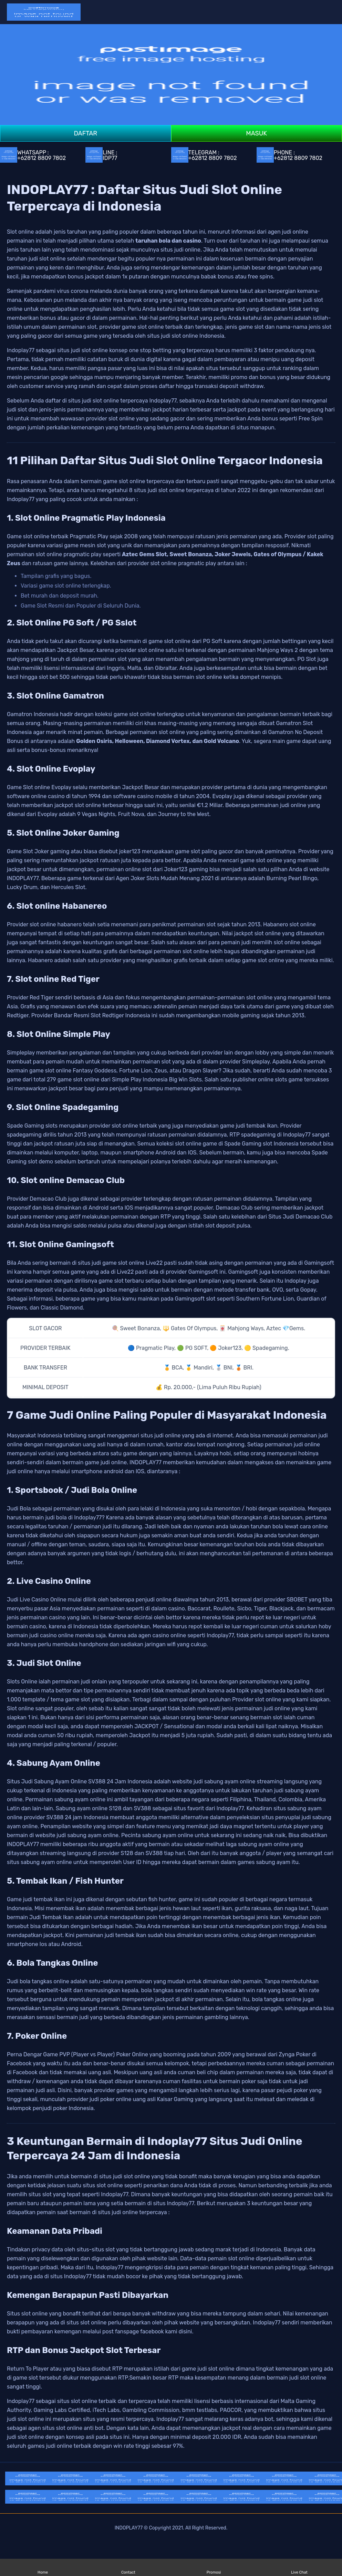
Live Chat (299, 2567)
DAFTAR (85, 133)
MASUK (256, 133)
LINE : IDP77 (101, 155)
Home (43, 2567)
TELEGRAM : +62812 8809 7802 (204, 155)
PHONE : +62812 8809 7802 (289, 155)
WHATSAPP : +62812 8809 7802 (33, 155)
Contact (128, 2567)
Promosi (213, 2567)
